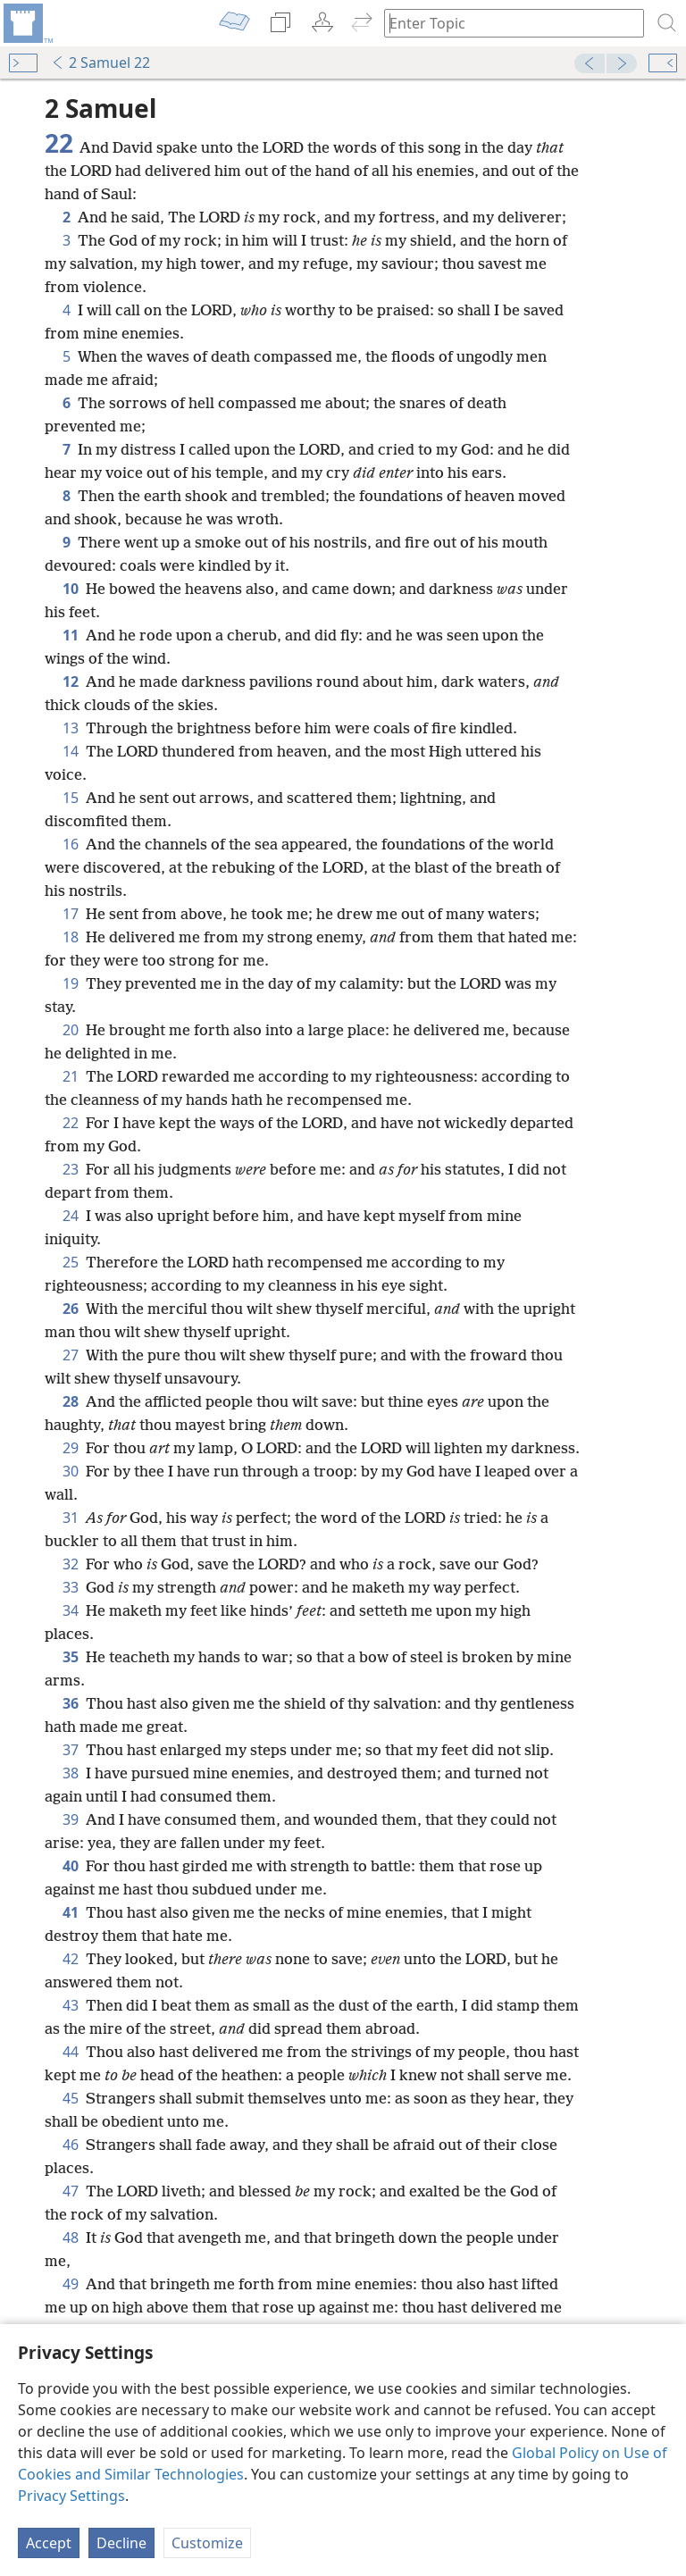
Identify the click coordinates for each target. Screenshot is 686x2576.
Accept (48, 2543)
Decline (121, 2543)
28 (70, 1401)
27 (70, 1355)
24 (70, 1215)
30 (70, 1471)
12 (70, 681)
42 (70, 1959)
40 (70, 1866)
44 (70, 2052)
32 (70, 1564)
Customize (207, 2543)
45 (70, 2098)
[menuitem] (27, 23)
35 (70, 1657)
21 (70, 1076)
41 (70, 1912)
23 (70, 1169)
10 (70, 588)
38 (70, 1773)
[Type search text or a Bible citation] (505, 23)
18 (70, 937)
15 (70, 797)
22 (70, 1123)
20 (70, 1030)
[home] (27, 23)
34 (70, 1610)
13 (70, 728)
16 (70, 844)
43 (70, 2005)
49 (70, 2284)
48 (70, 2237)
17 (70, 914)
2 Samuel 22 (100, 62)
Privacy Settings (71, 2495)
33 (70, 1587)
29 (70, 1448)
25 (70, 1262)
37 (70, 1750)
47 (70, 2191)
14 (70, 751)
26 (70, 1308)
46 (70, 2144)
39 (70, 1819)
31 (70, 1517)
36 (70, 1703)
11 (70, 635)
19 (70, 983)
